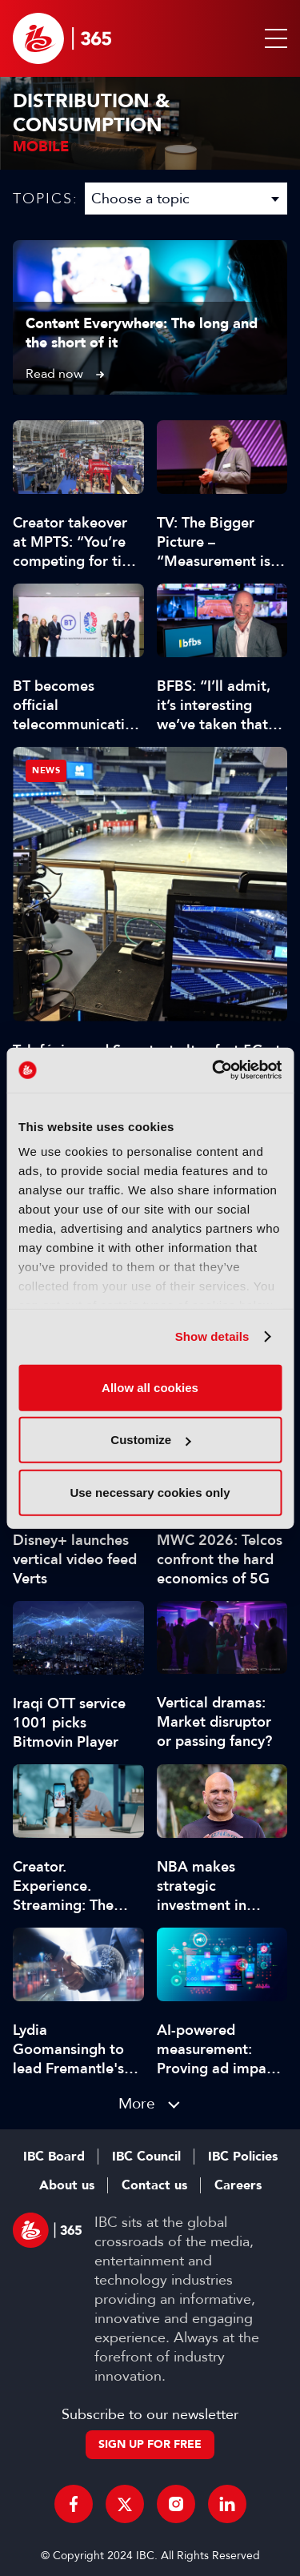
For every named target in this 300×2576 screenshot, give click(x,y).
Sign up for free (150, 2444)
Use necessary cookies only (150, 1492)
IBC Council (146, 2156)
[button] (272, 38)
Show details (212, 1336)
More (136, 2103)
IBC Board (54, 2156)
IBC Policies (243, 2156)
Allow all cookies (150, 1387)
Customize (150, 1439)
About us (66, 2185)
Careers (238, 2185)
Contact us (154, 2185)
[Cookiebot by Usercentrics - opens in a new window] (214, 1070)
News (46, 770)
